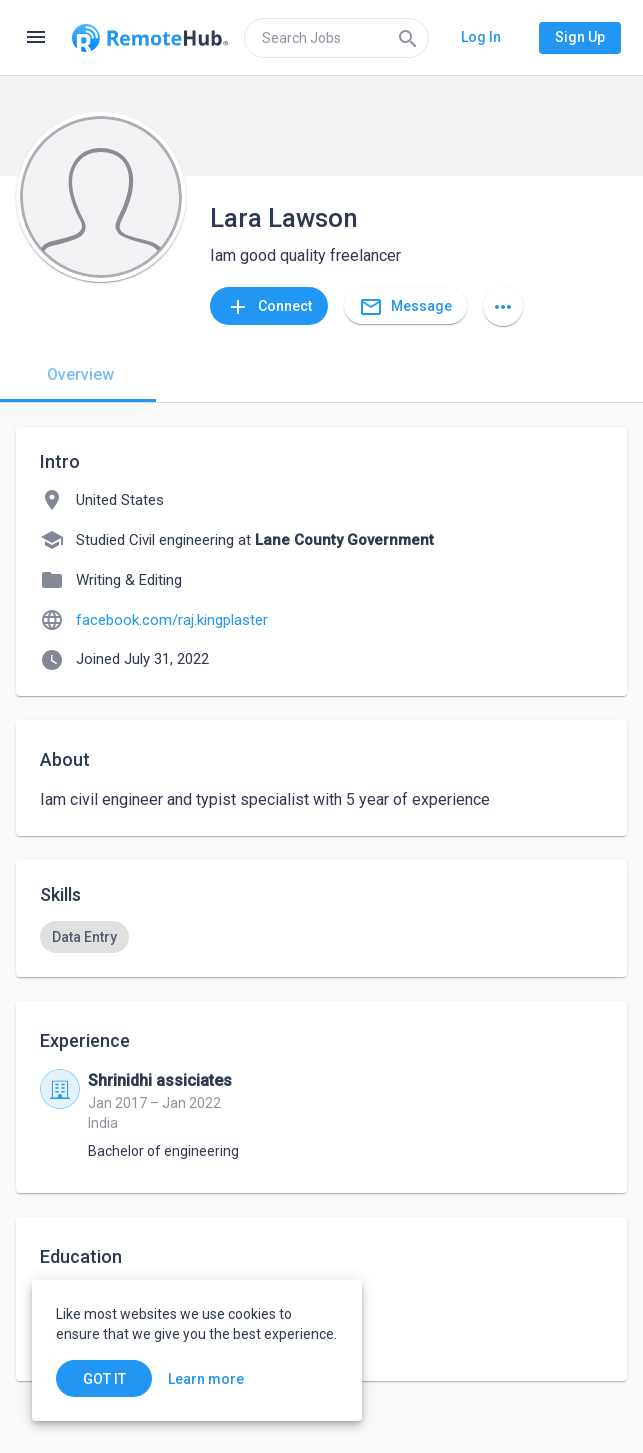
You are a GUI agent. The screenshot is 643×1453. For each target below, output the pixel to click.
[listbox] (321, 937)
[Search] (408, 38)
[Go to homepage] (150, 38)
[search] (336, 38)
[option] (84, 937)
